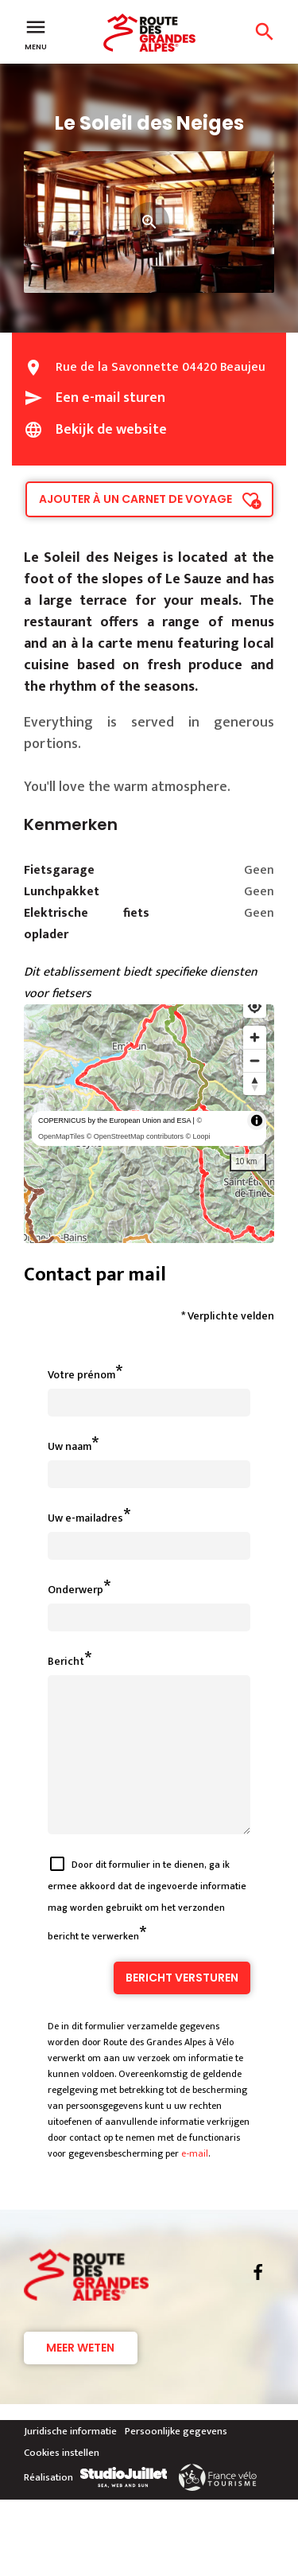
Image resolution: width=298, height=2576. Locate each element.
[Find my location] (254, 1006)
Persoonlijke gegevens (176, 2460)
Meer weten (80, 2376)
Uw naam (69, 1446)
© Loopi (197, 1136)
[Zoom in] (254, 1037)
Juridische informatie (70, 2460)
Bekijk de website (111, 430)
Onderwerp (75, 1589)
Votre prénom (81, 1375)
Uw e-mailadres (85, 1518)
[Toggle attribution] (256, 1120)
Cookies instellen (61, 2481)
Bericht (66, 1661)
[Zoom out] (254, 1060)
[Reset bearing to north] (254, 1083)
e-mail (194, 2182)
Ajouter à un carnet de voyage (135, 499)
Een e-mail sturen (110, 398)
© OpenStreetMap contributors (135, 1136)
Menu (36, 33)
